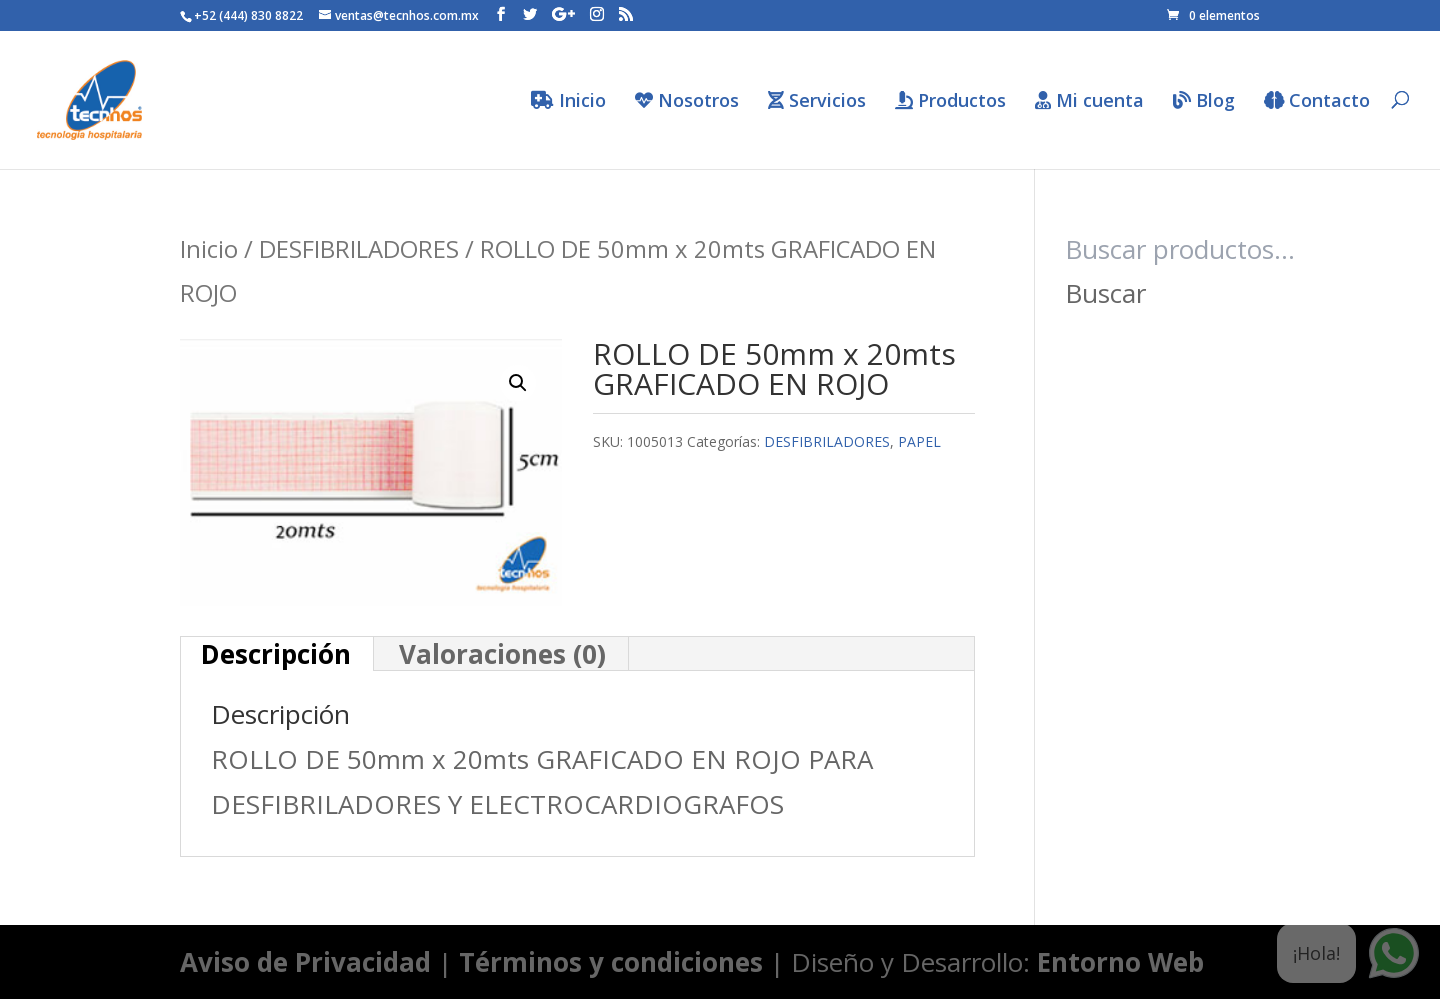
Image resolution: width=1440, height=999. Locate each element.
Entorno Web (1120, 962)
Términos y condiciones (611, 962)
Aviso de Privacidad (305, 962)
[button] (518, 383)
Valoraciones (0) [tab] (502, 654)
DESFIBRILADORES (359, 248)
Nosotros (687, 101)
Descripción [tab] (276, 654)
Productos (950, 101)
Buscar (1105, 293)
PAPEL (919, 441)
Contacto (1317, 101)
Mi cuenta (1089, 101)
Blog (1204, 101)
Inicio (568, 101)
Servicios (817, 101)
